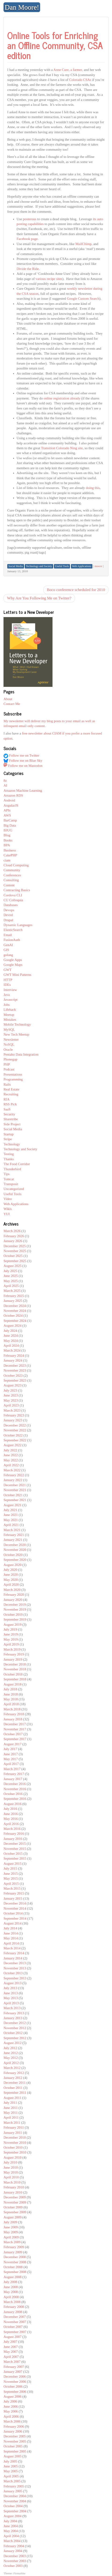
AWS (7, 815)
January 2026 (13, 1241)
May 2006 (11, 2411)
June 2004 (11, 2526)
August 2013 (12, 1983)
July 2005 (10, 2461)
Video (8, 1199)
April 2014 (11, 1943)
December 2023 (15, 1365)
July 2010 (10, 2162)
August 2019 (12, 1624)
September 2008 (15, 2272)
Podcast (9, 1069)
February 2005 (14, 2486)
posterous (29, 219)
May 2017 (11, 1759)
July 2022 (10, 1450)
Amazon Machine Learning (23, 790)
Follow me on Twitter (21, 755)
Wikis (8, 1209)
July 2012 (10, 2048)
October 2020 (13, 1555)
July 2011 (10, 2102)
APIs (7, 810)
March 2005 (12, 2481)
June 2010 (11, 2167)
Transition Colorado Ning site (62, 448)
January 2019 (13, 1659)
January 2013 (13, 2018)
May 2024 (11, 1341)
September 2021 (15, 1500)
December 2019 (15, 1604)
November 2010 (15, 2142)
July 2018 (10, 1689)
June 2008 (11, 2287)
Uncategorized (14, 1189)
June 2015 (11, 1873)
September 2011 (15, 2092)
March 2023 (12, 1410)
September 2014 (15, 1918)
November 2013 (15, 1968)
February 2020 (14, 1594)
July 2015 (10, 1868)
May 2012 (11, 2058)
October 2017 (13, 1734)
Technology (12, 1144)
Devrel (8, 915)
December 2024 (15, 1306)
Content (9, 885)
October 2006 (13, 2386)
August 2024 (12, 1325)
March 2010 (12, 2182)
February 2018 (14, 1714)
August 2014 (12, 1923)
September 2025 (15, 1261)
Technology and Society (20, 1149)
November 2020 (15, 1550)
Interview (10, 990)
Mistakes (10, 1019)
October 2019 (13, 1614)
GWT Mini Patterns (17, 975)
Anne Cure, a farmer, (68, 70)
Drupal (8, 920)
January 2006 (13, 2431)
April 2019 (11, 1644)
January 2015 (13, 1898)
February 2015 (14, 1893)
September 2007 (15, 2332)
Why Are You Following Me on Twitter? (39, 598)
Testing (9, 1154)
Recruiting (11, 1094)
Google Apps (13, 960)
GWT (7, 970)
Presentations (13, 1074)
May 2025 (11, 1281)
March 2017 (12, 1769)
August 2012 (12, 2043)
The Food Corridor (17, 1164)
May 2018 (11, 1699)
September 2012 (15, 2038)
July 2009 (10, 2222)
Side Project (12, 1124)
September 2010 (15, 2152)
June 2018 (11, 1694)
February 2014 (14, 1953)
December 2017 (15, 1724)
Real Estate (11, 1089)
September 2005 (15, 2451)
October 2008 (13, 2267)
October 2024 (13, 1315)
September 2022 (15, 1440)
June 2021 (11, 1515)
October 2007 (13, 2327)
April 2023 (11, 1405)
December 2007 (15, 2317)
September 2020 (15, 1560)
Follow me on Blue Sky (23, 760)
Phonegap (10, 1059)
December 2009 (15, 2197)
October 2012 (13, 2033)
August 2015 (12, 1863)
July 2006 (10, 2401)
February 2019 (14, 1654)
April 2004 (11, 2536)
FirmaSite (19, 2573)
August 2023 (12, 1385)
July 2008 (10, 2282)
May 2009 (11, 2232)
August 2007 (12, 2337)
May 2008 (11, 2292)
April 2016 (11, 1824)
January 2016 (13, 1839)
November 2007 (15, 2322)
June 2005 (11, 2466)
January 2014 (13, 1958)
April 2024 (11, 1345)
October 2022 (13, 1435)
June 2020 (11, 1574)
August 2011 (12, 2098)
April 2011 (11, 2117)
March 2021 (12, 1530)
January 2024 (13, 1360)
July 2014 (10, 1928)
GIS (6, 950)
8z (5, 780)
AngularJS (11, 805)
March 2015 (12, 1888)
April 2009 (11, 2237)
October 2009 (13, 2207)
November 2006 (15, 2381)
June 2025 (11, 1276)
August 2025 (12, 1266)
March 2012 (12, 2068)
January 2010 (13, 2192)
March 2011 (12, 2122)
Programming (13, 1079)
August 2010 (12, 2157)
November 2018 (15, 1669)
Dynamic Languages (18, 925)
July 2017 (10, 1749)
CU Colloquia (13, 900)
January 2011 (13, 2132)
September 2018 (15, 1679)
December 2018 (15, 1664)
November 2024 (15, 1311)
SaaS (7, 1109)
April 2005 (11, 2476)
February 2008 (14, 2307)
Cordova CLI (13, 895)
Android (9, 800)
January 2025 (13, 1301)
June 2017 (11, 1754)
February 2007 (14, 2367)
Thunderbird (12, 1169)
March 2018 (12, 1709)
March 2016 (12, 1829)
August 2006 (12, 2396)
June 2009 (11, 2227)
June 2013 (11, 1993)
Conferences (12, 875)
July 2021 (10, 1510)
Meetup (9, 1015)
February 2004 (14, 2546)
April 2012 (11, 2063)
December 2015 (15, 1843)
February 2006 (14, 2426)
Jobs (7, 1005)
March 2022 (12, 1470)
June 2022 (11, 1455)
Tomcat (9, 1179)
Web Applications (16, 1204)
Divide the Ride (28, 269)
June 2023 (11, 1395)
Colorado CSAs (80, 80)
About (8, 699)
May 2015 (11, 1878)
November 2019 (15, 1609)
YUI (7, 1214)
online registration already (62, 398)
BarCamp (10, 820)
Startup (9, 1134)
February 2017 (14, 1774)
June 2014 (11, 1933)
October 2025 (13, 1256)
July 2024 (10, 1331)
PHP (7, 1064)
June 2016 (11, 1814)
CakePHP (10, 855)
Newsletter (11, 1039)
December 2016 (15, 1784)
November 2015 (15, 1849)
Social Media (13, 1129)
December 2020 (15, 1545)
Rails (7, 1084)
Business (10, 850)
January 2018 (13, 1719)
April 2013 (11, 2003)
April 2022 (11, 1465)
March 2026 (12, 1231)
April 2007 (11, 2357)
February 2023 (14, 1415)
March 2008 (12, 2302)
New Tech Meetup (16, 1034)
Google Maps (13, 965)
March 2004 (12, 2541)
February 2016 (14, 1833)
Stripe (8, 1139)
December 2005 (15, 2436)
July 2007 (10, 2341)
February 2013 (14, 2013)
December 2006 (15, 2376)
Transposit (11, 1184)
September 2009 (15, 2212)
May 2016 (11, 1819)
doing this (93, 488)
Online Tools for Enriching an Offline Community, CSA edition (55, 45)
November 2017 (15, 1729)
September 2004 (15, 2511)
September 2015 (15, 1858)
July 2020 (10, 1570)
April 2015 (11, 1883)
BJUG (8, 830)
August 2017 (12, 1744)
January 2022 (13, 1480)
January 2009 (13, 2252)
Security (9, 1114)
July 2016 (10, 1809)
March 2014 (12, 1948)
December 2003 (15, 2556)
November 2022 (15, 1430)
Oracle (8, 1049)
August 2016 (12, 1804)
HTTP (8, 980)
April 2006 (11, 2416)
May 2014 (11, 1938)
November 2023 (15, 1370)
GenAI (8, 945)
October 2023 (13, 1375)
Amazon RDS (13, 795)
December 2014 (15, 1903)
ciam (7, 860)
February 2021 (14, 1535)
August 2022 (12, 1445)
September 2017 (15, 1739)
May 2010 (11, 2172)
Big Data (10, 825)
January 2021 (13, 1540)
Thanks (9, 1159)
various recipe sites (48, 279)
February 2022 (14, 1475)
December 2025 (15, 1246)
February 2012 (14, 2073)
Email (8, 935)
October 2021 (13, 1495)
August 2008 (12, 2277)
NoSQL (9, 1044)
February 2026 (14, 1236)
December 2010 (15, 2137)
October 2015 (13, 1853)
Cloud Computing (16, 865)
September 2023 (15, 1380)
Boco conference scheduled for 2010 (76, 590)
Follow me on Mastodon (23, 766)
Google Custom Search (83, 298)
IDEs (7, 985)
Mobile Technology (17, 1024)
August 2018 (12, 1684)
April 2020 (11, 1584)
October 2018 (13, 1674)
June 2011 (11, 2108)
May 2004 (11, 2531)
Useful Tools (12, 1194)
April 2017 (11, 1764)
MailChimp (83, 244)
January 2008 (13, 2312)
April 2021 (11, 1525)
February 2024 (14, 1355)
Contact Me (12, 704)
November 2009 (15, 2202)
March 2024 (12, 1350)
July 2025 (10, 1271)
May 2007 (11, 2351)
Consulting (11, 880)
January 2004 (13, 2551)
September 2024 (15, 1321)
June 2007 (11, 2347)
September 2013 (15, 1978)
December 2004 (15, 2496)
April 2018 (11, 1704)
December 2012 (15, 2023)
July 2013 (10, 1988)
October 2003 (13, 2566)
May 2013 (11, 1998)
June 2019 (11, 1634)
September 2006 (15, 2391)
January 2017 (13, 1779)
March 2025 (12, 1291)
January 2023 (13, 1420)
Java (7, 995)
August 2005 (12, 2456)
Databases (11, 905)
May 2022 (11, 1460)
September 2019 (15, 1619)
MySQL (9, 1029)
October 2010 (13, 2147)
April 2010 (11, 2177)
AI (5, 785)
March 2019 (12, 1649)
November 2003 (15, 2561)
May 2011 (11, 2112)
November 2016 (15, 1789)
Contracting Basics (17, 890)
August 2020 (12, 1565)
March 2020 (12, 1590)
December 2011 (15, 2082)
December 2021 (15, 1485)
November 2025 (15, 1251)
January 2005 (13, 2491)
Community (12, 870)
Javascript (11, 999)
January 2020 (13, 1600)
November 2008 (15, 2262)
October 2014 (13, 1913)
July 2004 (10, 2521)
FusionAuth (12, 940)
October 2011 (13, 2088)
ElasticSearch (13, 930)
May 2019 (11, 1639)
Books (8, 840)
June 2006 (11, 2406)
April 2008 (11, 2297)
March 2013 (12, 2008)
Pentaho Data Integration (21, 1054)
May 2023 (11, 1400)
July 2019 (10, 1629)
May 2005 (11, 2471)
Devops (9, 910)
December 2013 (15, 1963)
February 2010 (14, 2187)
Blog (7, 835)
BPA (7, 845)
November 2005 (15, 2441)
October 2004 (13, 2506)
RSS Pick (10, 1104)
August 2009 (12, 2217)
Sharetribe (11, 1119)
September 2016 (15, 1799)
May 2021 (11, 1520)
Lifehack (10, 1009)
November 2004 (15, 2501)
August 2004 (12, 2516)
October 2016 (13, 1794)
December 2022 (15, 1425)
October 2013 (13, 1973)
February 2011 (14, 2127)
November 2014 (15, 1908)
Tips (7, 1174)
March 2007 (12, 2361)
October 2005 (13, 2446)
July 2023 (10, 1390)
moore (98, 566)
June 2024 (11, 1335)
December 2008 (15, 2257)
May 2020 (11, 1580)
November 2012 (15, 2028)
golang (8, 955)
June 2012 (11, 2053)
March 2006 (12, 2421)
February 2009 (14, 2247)
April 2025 (11, 1286)
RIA (7, 1099)
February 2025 (14, 1296)
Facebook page (27, 239)
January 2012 (13, 2078)
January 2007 (13, 2371)
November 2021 (15, 1490)
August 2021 (12, 1505)
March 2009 (12, 2242)
